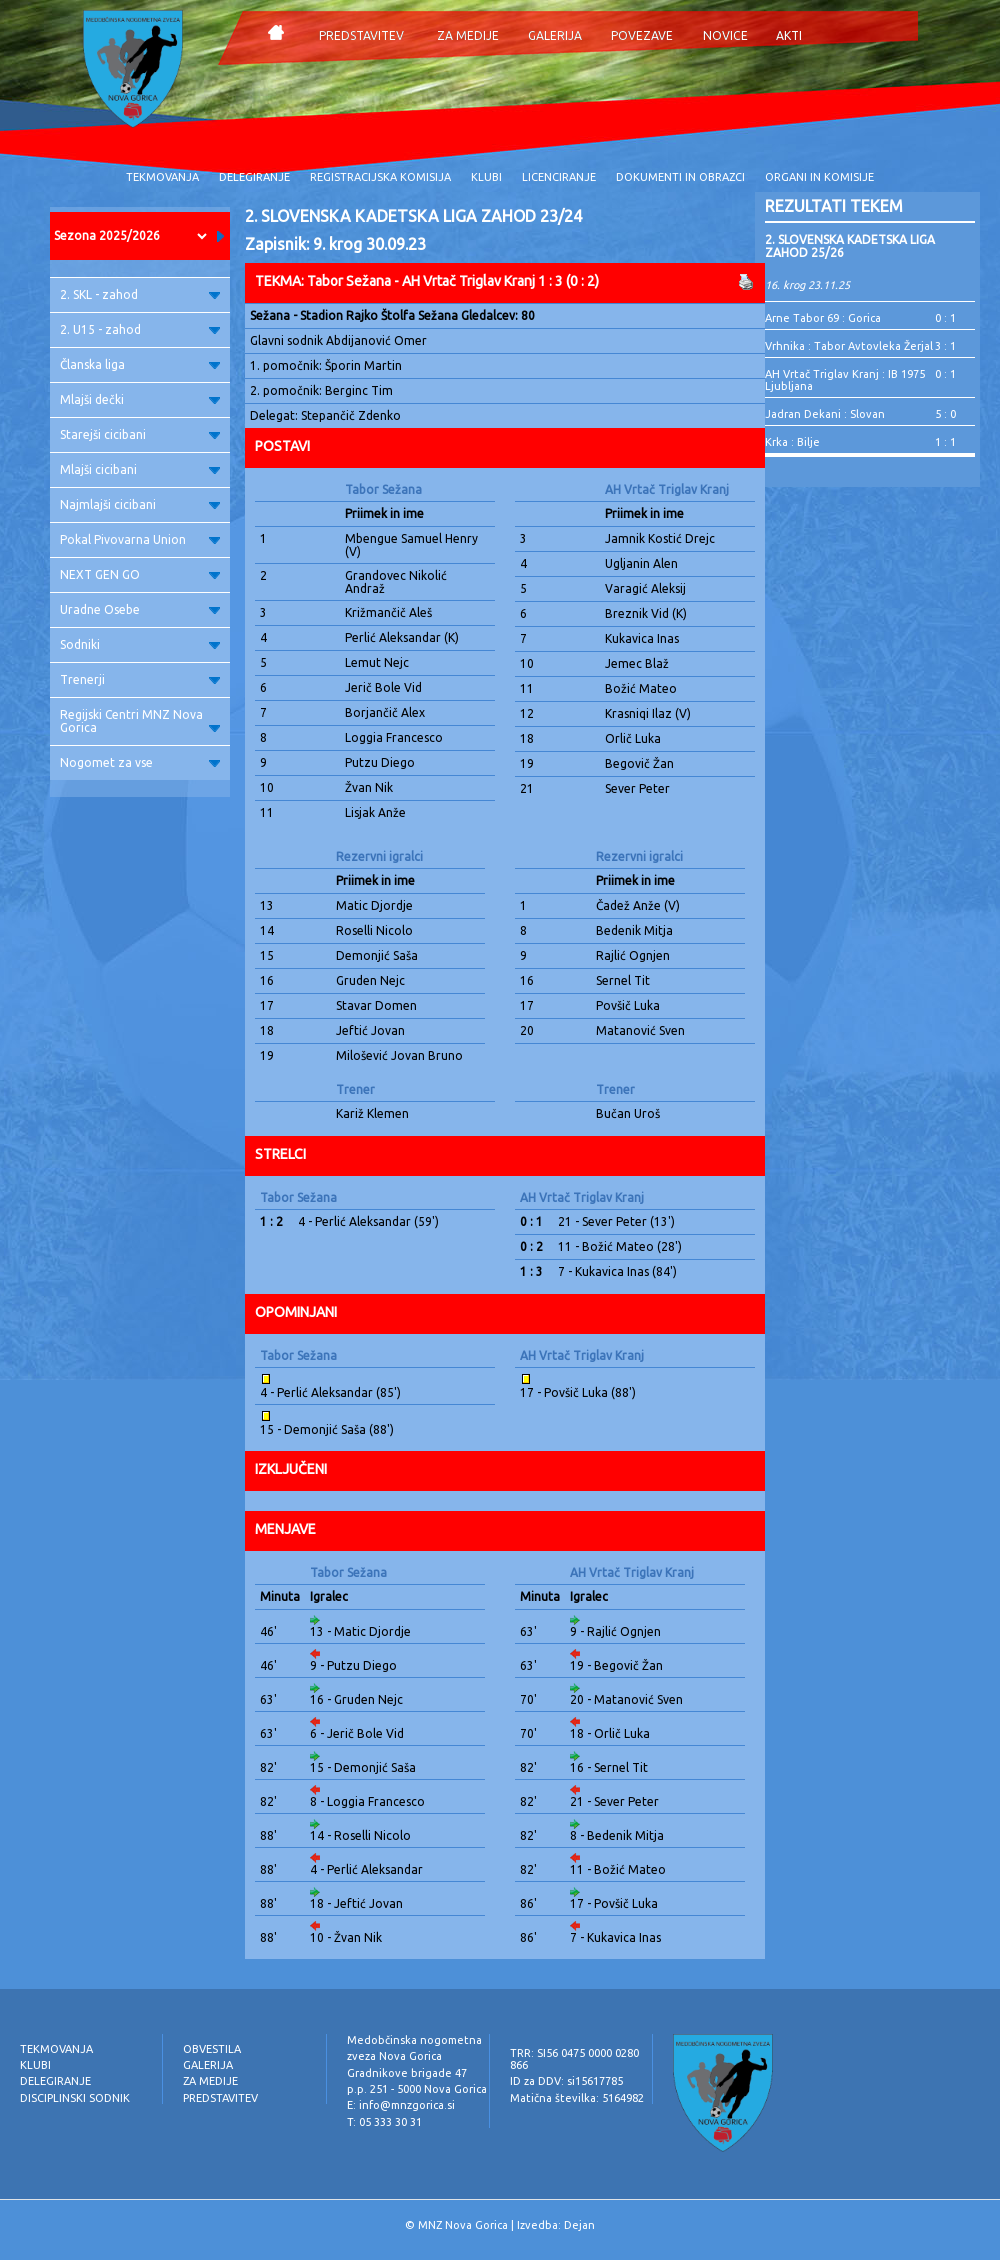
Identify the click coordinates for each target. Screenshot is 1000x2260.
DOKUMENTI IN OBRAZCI (680, 177)
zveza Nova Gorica (394, 2056)
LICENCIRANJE (559, 177)
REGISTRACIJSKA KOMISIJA (380, 177)
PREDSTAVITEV (361, 35)
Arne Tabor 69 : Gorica (823, 318)
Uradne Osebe (140, 609)
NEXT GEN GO (140, 574)
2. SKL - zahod (140, 294)
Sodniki (140, 644)
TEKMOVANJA (162, 177)
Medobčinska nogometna (414, 2040)
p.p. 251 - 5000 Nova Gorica (417, 2089)
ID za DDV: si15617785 (566, 2081)
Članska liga (140, 364)
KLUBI (486, 177)
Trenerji (140, 679)
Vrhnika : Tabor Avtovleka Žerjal (849, 346)
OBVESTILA (212, 2049)
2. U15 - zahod (140, 329)
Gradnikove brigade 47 (407, 2073)
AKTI (789, 35)
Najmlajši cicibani (140, 504)
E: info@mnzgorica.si (401, 2105)
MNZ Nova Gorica (463, 2225)
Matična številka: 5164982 (577, 2098)
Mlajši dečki (140, 399)
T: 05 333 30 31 (384, 2122)
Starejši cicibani (140, 434)
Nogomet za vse (140, 762)
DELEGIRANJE (254, 177)
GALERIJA (555, 35)
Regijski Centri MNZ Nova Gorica (140, 721)
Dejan (579, 2225)
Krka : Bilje (792, 442)
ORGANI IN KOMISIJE (819, 177)
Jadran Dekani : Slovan (825, 414)
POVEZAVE (642, 35)
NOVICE (725, 35)
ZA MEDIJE (468, 35)
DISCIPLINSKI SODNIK (75, 2098)
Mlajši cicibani (140, 469)
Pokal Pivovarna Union (140, 539)
